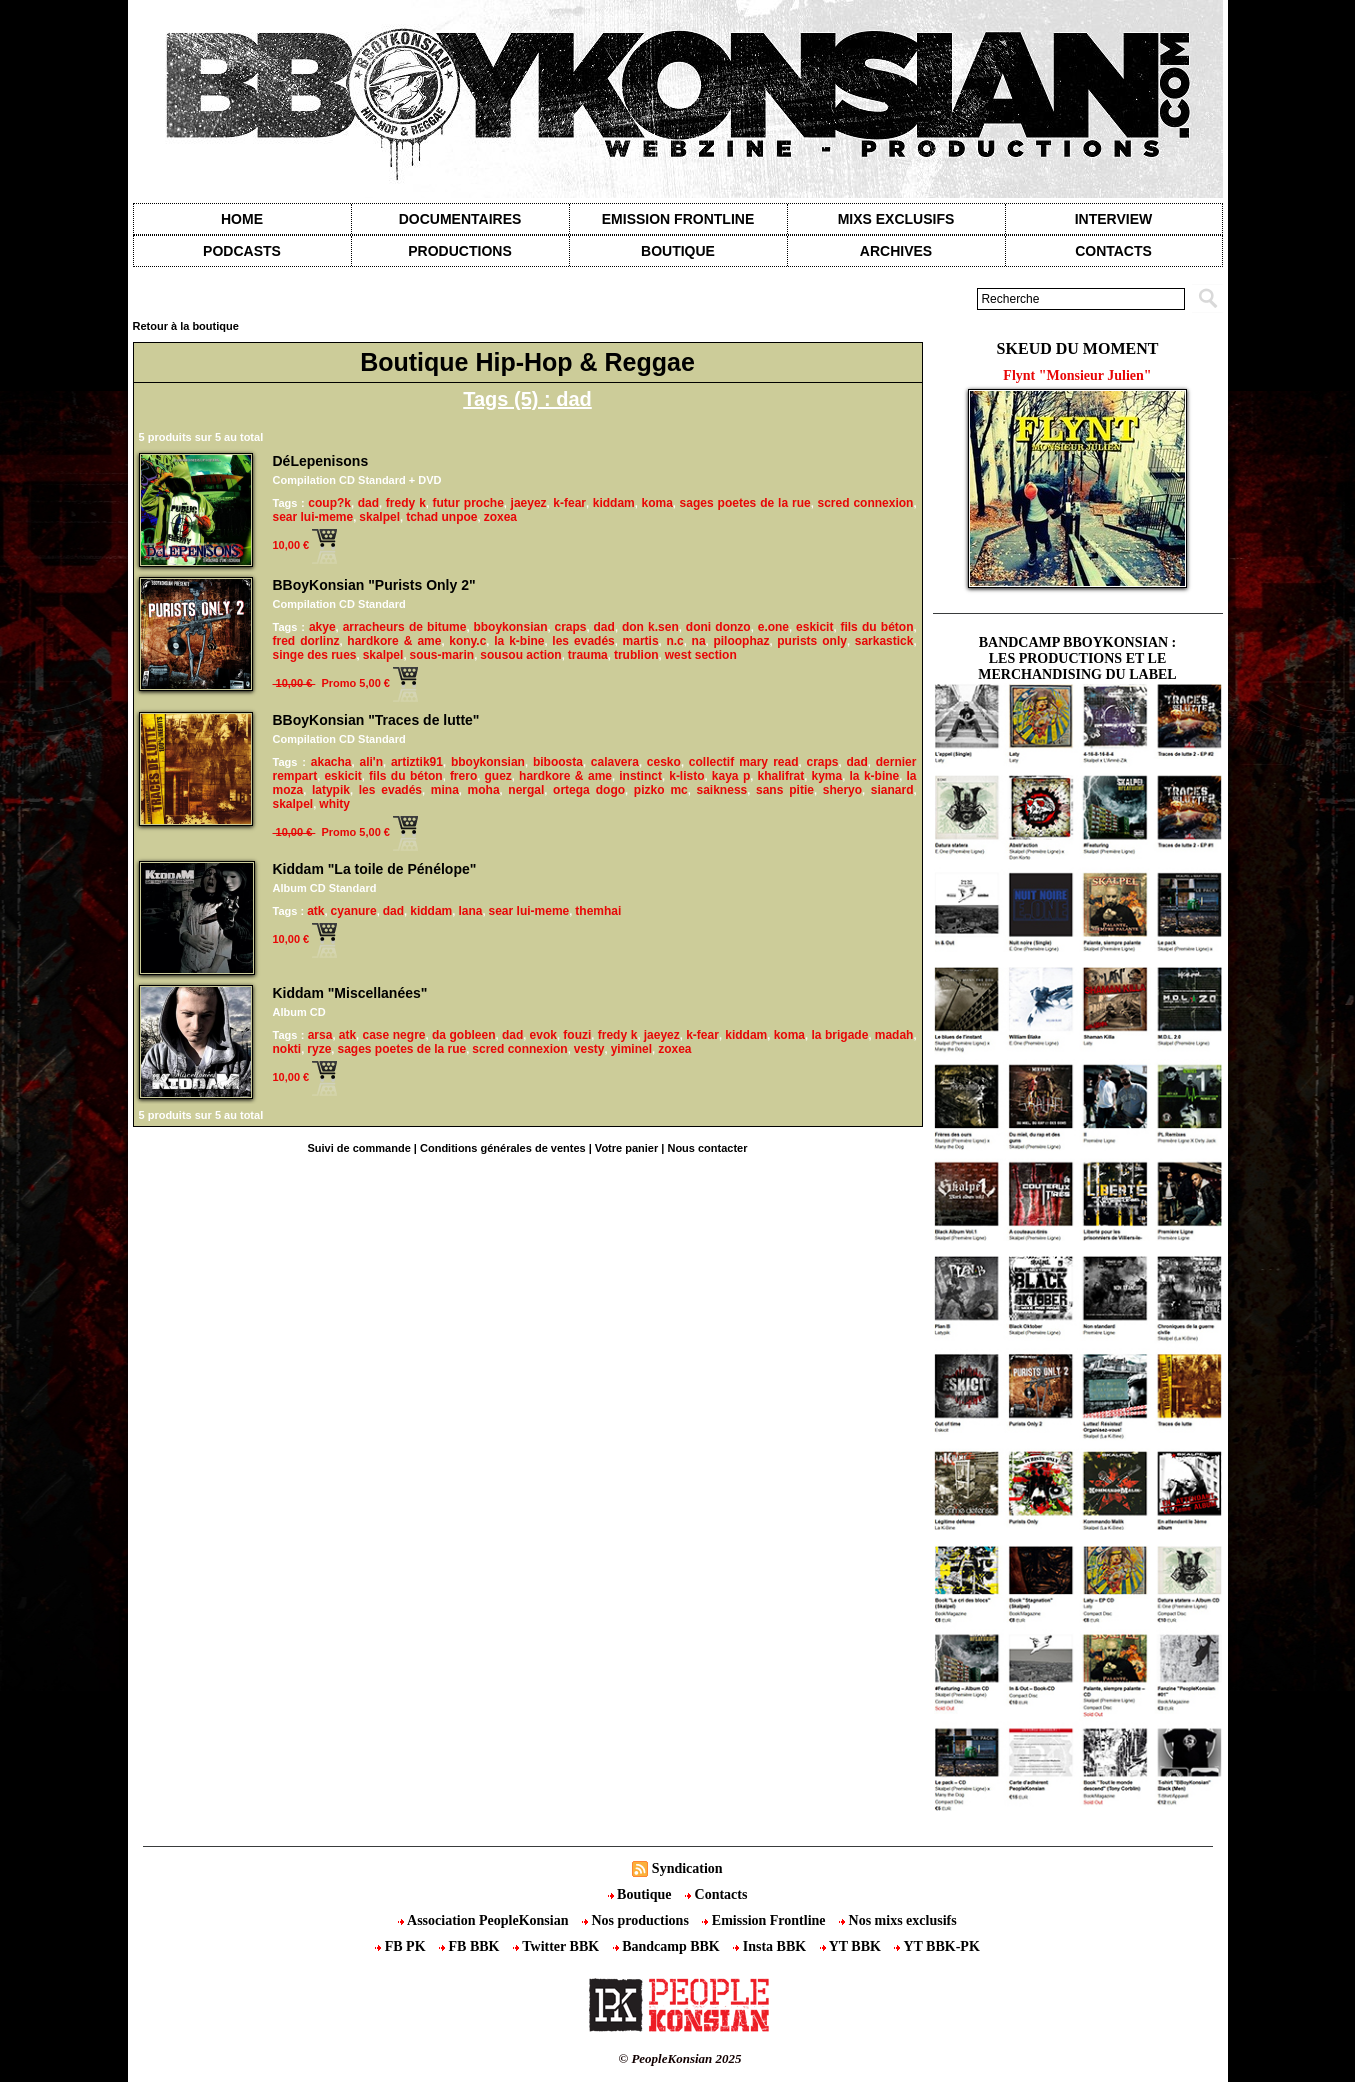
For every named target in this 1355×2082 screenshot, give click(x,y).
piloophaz (741, 641)
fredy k (406, 503)
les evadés (583, 641)
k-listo (686, 776)
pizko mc (661, 790)
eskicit (814, 627)
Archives (896, 251)
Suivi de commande (358, 1148)
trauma (588, 655)
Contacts (716, 1894)
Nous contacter (707, 1148)
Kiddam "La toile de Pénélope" (375, 869)
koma (657, 503)
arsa (320, 1035)
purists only (812, 641)
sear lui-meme (313, 517)
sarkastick (884, 641)
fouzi (577, 1035)
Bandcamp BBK (668, 1946)
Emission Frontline (678, 219)
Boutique (678, 251)
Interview (1114, 219)
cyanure (354, 911)
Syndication (687, 1868)
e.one (773, 627)
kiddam (614, 503)
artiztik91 (417, 762)
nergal (526, 790)
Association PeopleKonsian (485, 1920)
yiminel (631, 1049)
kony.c (467, 641)
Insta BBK (771, 1946)
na (699, 641)
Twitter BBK (558, 1946)
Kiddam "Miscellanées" (350, 993)
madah (894, 1035)
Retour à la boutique (186, 326)
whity (334, 804)
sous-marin (442, 655)
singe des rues (315, 655)
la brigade (839, 1035)
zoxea (500, 517)
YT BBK (852, 1946)
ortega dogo (589, 790)
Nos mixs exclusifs (898, 1920)
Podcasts (242, 251)
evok (543, 1035)
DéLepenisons (321, 461)
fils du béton (876, 627)
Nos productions (637, 1920)
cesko (664, 762)
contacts (1113, 251)
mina (445, 790)
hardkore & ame (394, 641)
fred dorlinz (306, 641)
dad (368, 503)
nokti (287, 1049)
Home (242, 219)
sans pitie (785, 790)
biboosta (558, 762)
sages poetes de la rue (745, 503)
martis (641, 641)
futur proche (468, 503)
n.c (674, 641)
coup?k (329, 503)
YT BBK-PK (936, 1946)
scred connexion (865, 503)
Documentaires (460, 219)
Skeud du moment (1078, 348)
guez (497, 776)
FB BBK (471, 1946)
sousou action (520, 655)
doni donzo (718, 627)
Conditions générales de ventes (503, 1148)
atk (315, 911)
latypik (331, 790)
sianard (892, 790)
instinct (640, 776)
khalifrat (781, 776)
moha (484, 790)
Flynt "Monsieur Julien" (1077, 375)
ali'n (371, 762)
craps (570, 627)
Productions (459, 251)
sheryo (842, 790)
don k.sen (650, 627)
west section (701, 655)
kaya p (731, 776)
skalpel (379, 517)
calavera (615, 762)
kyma (826, 776)
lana (470, 911)
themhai (598, 911)
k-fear (569, 503)
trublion (636, 655)
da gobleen (464, 1035)
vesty (589, 1049)
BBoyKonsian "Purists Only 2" (374, 585)
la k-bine (519, 641)
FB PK (402, 1946)
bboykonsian (510, 627)
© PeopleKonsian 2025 (679, 2058)
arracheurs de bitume (405, 627)
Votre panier (626, 1148)
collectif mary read (744, 762)
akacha (331, 762)
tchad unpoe (441, 517)
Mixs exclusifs (896, 219)
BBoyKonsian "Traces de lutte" (376, 720)
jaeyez (529, 503)
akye (322, 627)
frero (463, 776)
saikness (722, 790)
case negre (394, 1035)
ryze (319, 1049)
